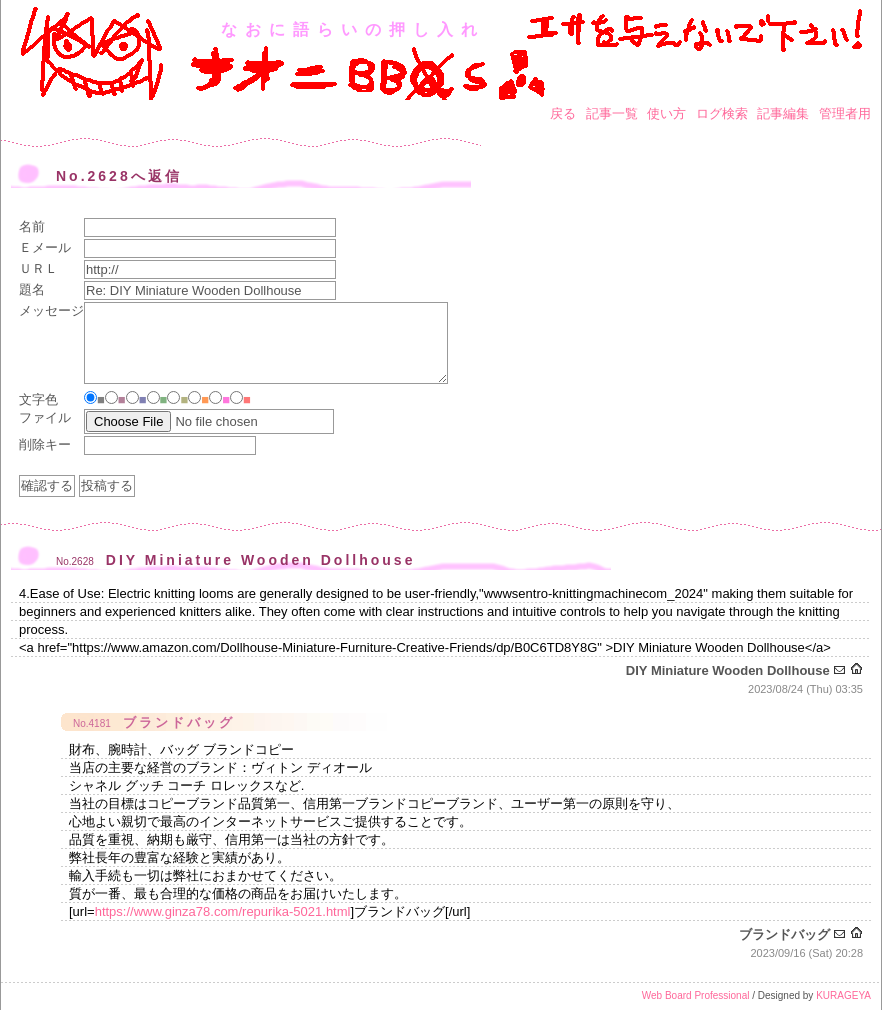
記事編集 (783, 113)
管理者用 (845, 113)
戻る (563, 113)
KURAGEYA (843, 995)
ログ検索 (722, 113)
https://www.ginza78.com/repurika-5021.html (223, 911)
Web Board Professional (696, 995)
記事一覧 (612, 113)
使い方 (666, 113)
